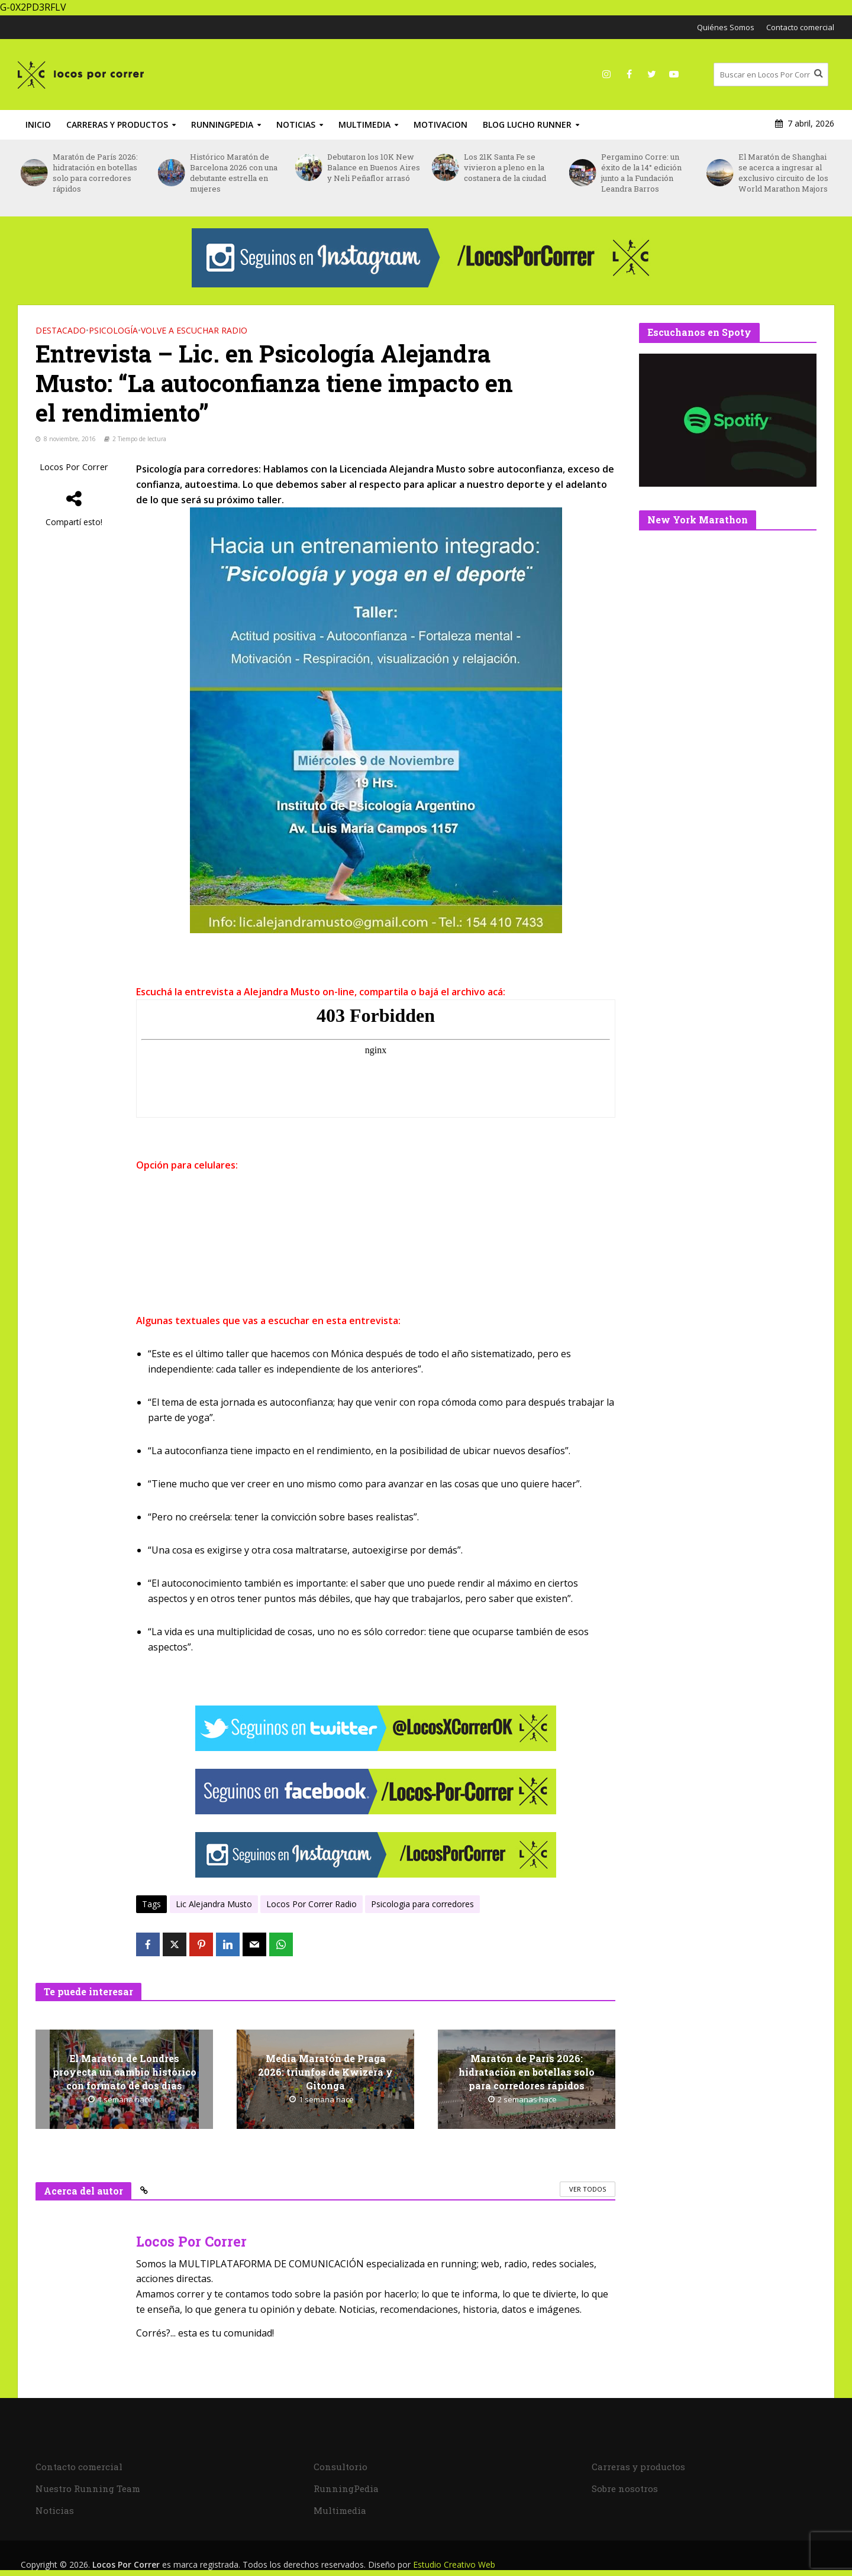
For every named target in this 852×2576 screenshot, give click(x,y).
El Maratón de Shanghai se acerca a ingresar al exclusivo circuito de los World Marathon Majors (783, 172)
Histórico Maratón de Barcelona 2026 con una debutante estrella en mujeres (233, 172)
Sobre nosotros (625, 2488)
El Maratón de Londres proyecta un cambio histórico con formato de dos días (124, 2072)
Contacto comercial (800, 27)
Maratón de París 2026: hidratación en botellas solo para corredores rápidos (95, 172)
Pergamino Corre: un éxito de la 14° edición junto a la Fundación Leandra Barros (641, 172)
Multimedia (364, 124)
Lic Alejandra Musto (214, 1904)
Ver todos (587, 2189)
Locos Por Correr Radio (311, 1904)
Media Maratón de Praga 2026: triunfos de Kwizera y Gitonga (325, 2072)
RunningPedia (222, 124)
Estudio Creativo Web (454, 2564)
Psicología (113, 330)
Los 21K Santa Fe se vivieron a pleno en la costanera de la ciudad (505, 167)
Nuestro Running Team (88, 2488)
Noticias (295, 124)
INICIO (38, 124)
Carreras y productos (117, 124)
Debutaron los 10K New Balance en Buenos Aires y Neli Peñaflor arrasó (373, 167)
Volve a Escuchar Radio (194, 330)
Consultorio (340, 2467)
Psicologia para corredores (422, 1904)
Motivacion (440, 124)
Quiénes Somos (725, 27)
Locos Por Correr (74, 467)
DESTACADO (61, 330)
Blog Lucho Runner (527, 124)
